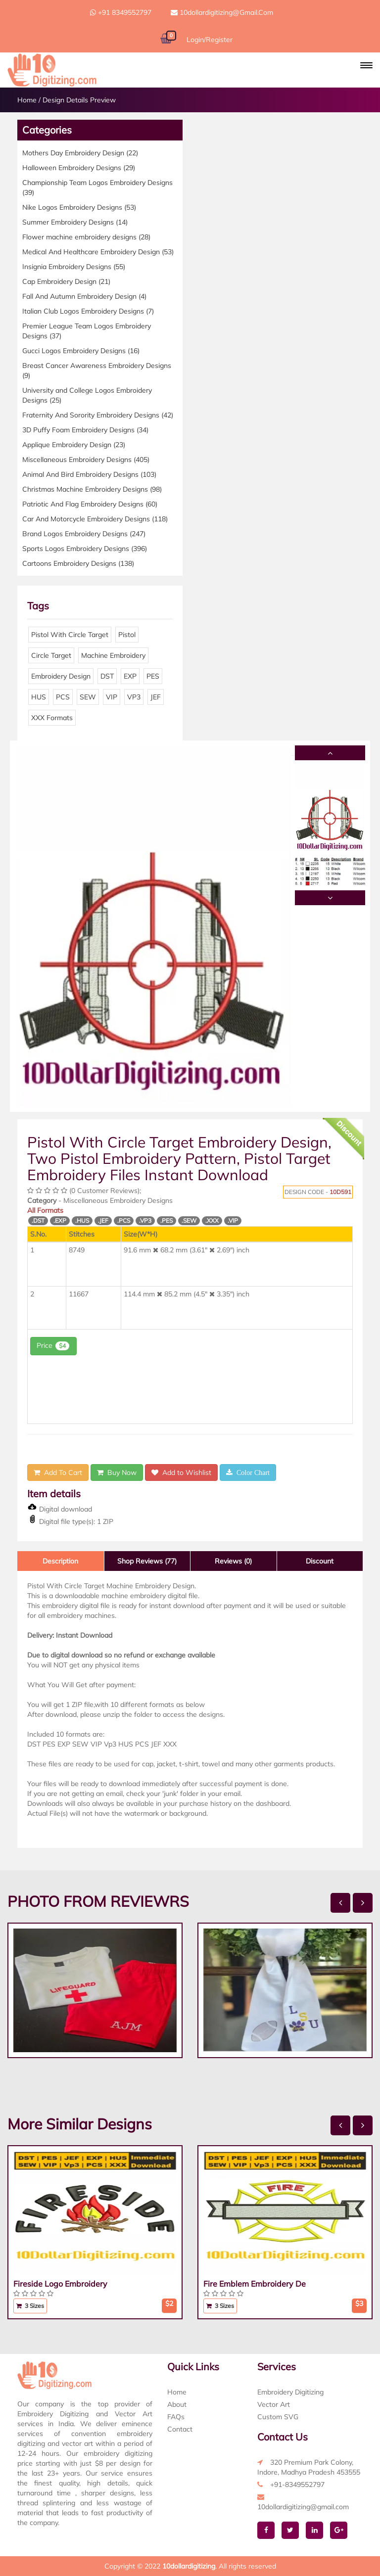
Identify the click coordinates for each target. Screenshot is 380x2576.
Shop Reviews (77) (147, 1561)
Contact (179, 2429)
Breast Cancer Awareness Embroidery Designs (96, 370)
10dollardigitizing (188, 2566)
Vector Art (273, 2404)
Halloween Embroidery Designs (78, 167)
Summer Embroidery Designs (75, 222)
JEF (155, 696)
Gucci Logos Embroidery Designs (81, 350)
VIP (111, 696)
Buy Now (117, 1472)
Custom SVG (277, 2416)
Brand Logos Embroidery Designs (83, 533)
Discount (319, 1561)
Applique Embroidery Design (73, 444)
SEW (88, 696)
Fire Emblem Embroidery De (254, 2284)
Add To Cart (58, 1472)
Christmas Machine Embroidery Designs (92, 489)
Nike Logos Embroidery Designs (79, 207)
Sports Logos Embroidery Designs (84, 548)
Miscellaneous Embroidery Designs (85, 459)
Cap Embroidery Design (66, 281)
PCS (63, 696)
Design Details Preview (79, 99)
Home (27, 99)
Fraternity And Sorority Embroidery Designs (97, 415)
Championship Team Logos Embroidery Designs (97, 187)
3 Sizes (30, 2305)
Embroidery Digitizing (290, 2392)
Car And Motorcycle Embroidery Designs (95, 518)
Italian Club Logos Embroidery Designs (88, 311)
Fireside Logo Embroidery (60, 2284)
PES (152, 676)
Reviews (233, 1561)
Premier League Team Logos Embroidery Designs (86, 331)
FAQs (176, 2416)
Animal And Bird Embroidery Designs (89, 474)
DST (107, 676)
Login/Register (210, 39)
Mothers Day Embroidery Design (80, 152)
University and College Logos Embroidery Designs (87, 395)
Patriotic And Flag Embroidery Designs (89, 504)
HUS (38, 696)
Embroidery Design (61, 676)
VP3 (134, 696)
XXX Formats (52, 717)
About (177, 2404)
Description (60, 1561)
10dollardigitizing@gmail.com (222, 12)
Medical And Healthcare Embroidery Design (98, 251)
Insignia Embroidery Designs (73, 266)
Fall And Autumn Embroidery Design (84, 296)
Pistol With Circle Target (69, 634)
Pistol (127, 634)
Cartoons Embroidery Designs (78, 563)
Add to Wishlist (181, 1472)
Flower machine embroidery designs (86, 236)
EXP (130, 676)
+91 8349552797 (120, 12)
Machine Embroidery (113, 655)
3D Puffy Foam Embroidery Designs (85, 429)
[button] (366, 65)
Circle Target (51, 655)
